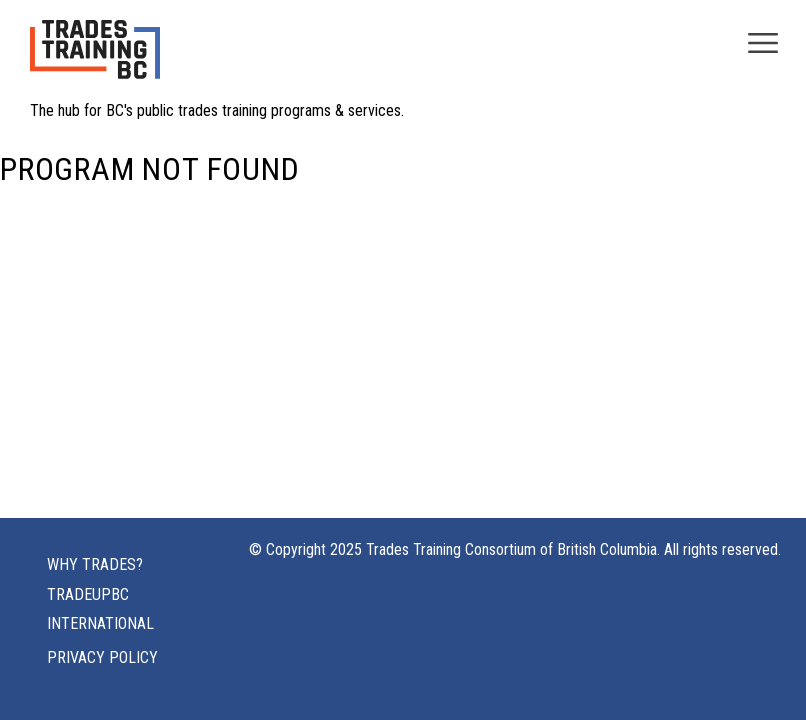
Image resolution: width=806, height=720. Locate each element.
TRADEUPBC (88, 594)
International (100, 623)
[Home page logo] (95, 59)
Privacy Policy (102, 657)
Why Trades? (95, 564)
